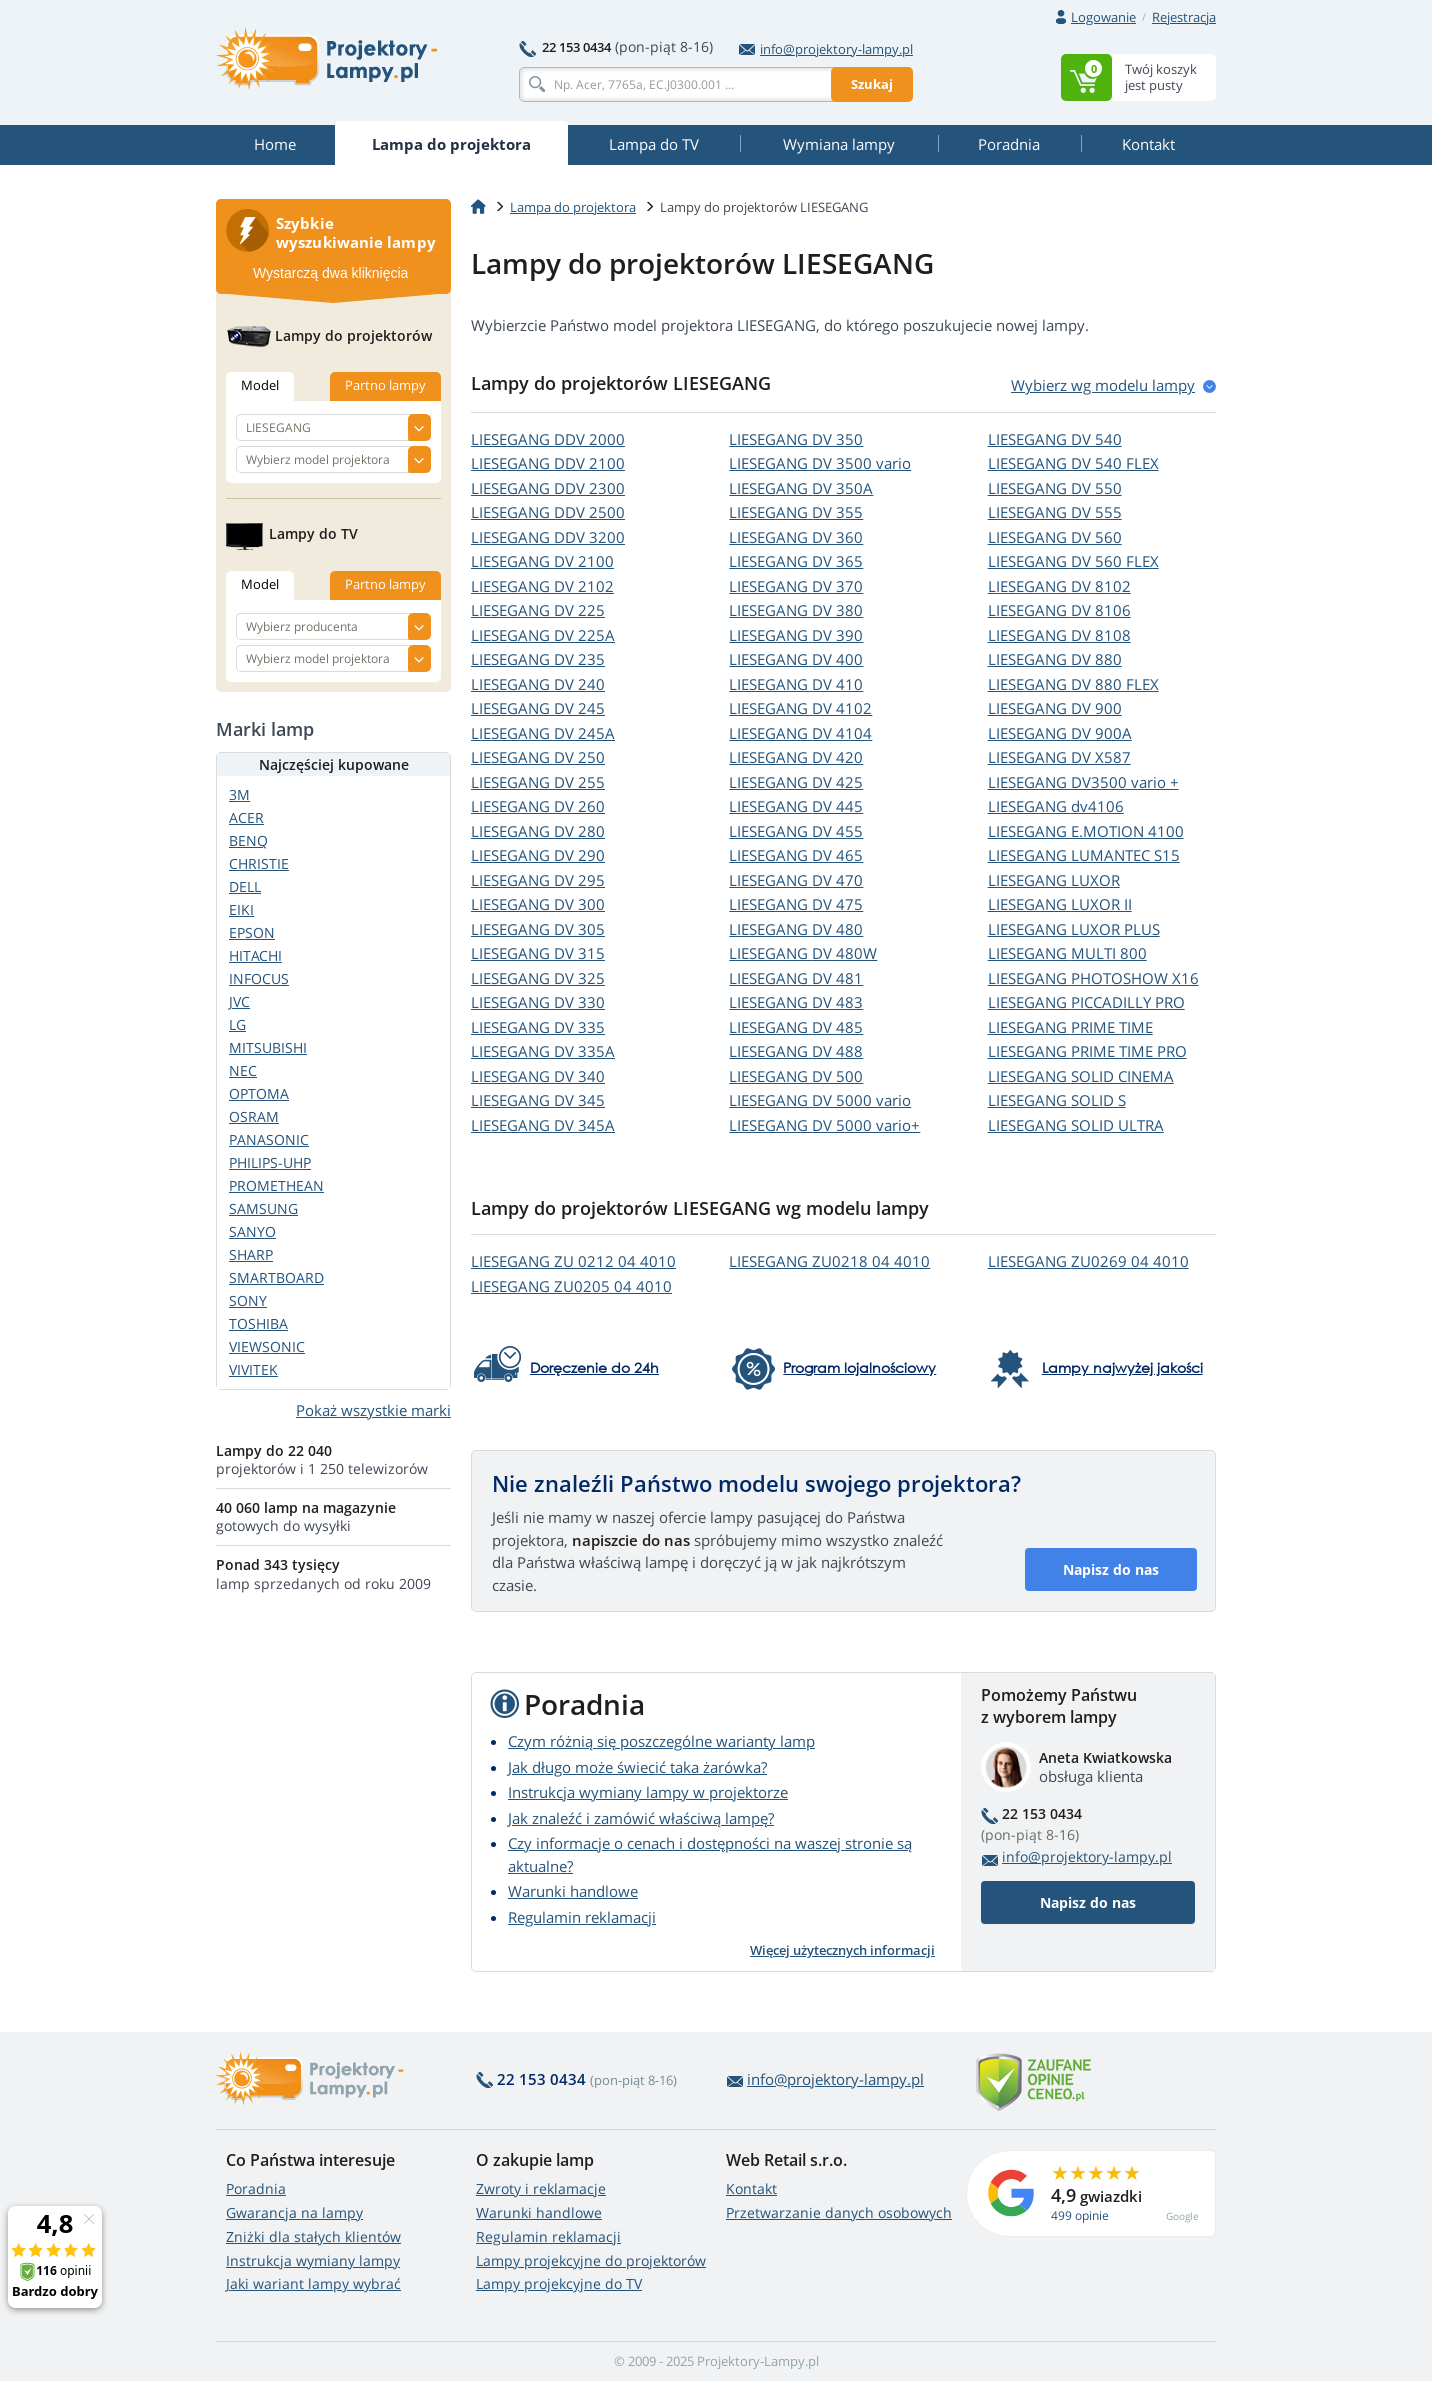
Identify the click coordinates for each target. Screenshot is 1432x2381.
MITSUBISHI (268, 1047)
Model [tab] (260, 385)
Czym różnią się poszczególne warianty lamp (661, 1741)
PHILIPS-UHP (270, 1162)
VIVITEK (253, 1369)
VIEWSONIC (267, 1346)
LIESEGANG (548, 439)
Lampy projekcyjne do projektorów (591, 2260)
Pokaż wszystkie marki (373, 1410)
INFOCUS (259, 978)
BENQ (248, 840)
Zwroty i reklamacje (541, 2188)
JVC (239, 1001)
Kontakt (751, 2188)
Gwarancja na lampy (294, 2212)
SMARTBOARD (276, 1277)
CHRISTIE (259, 863)
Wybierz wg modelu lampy (1103, 385)
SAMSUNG (263, 1208)
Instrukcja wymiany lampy (313, 2260)
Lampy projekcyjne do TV (559, 2283)
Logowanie (1103, 17)
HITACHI (255, 955)
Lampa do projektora (573, 207)
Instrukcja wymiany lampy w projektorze (648, 1792)
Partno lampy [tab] (385, 385)
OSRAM (254, 1116)
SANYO (252, 1231)
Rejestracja (1184, 17)
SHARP (251, 1254)
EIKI (241, 909)
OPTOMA (259, 1093)
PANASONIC (269, 1139)
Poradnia (256, 2188)
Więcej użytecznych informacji (842, 1950)
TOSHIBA (258, 1323)
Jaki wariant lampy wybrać (313, 2283)
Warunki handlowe (573, 1891)
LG (237, 1024)
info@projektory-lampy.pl (826, 49)
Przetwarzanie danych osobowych (839, 2212)
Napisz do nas (1111, 1569)
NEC (243, 1070)
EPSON (252, 932)
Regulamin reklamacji (582, 1917)
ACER (246, 817)
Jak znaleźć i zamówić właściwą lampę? (641, 1818)
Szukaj (872, 84)
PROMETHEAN (276, 1185)
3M (239, 794)
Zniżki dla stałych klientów (313, 2236)
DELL (245, 886)
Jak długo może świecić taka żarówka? (637, 1767)
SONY (248, 1300)
